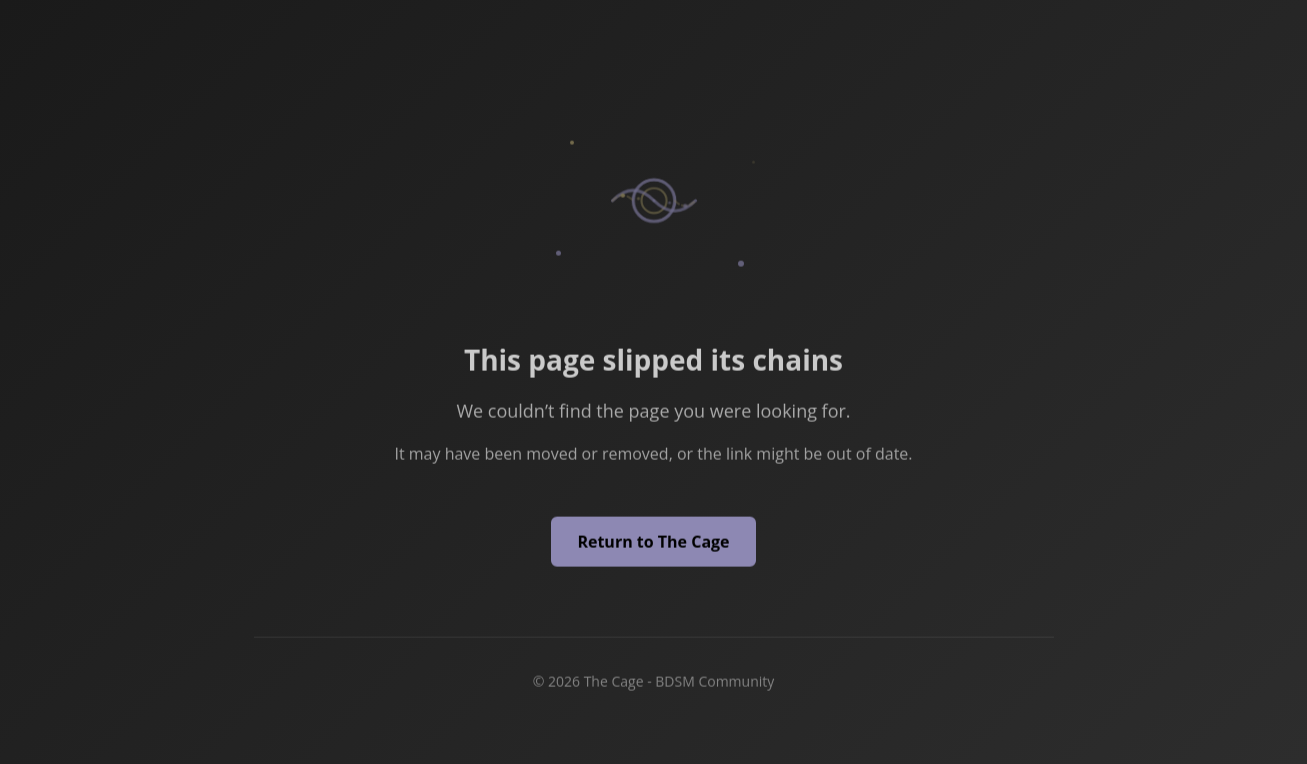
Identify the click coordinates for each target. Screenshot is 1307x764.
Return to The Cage (653, 543)
